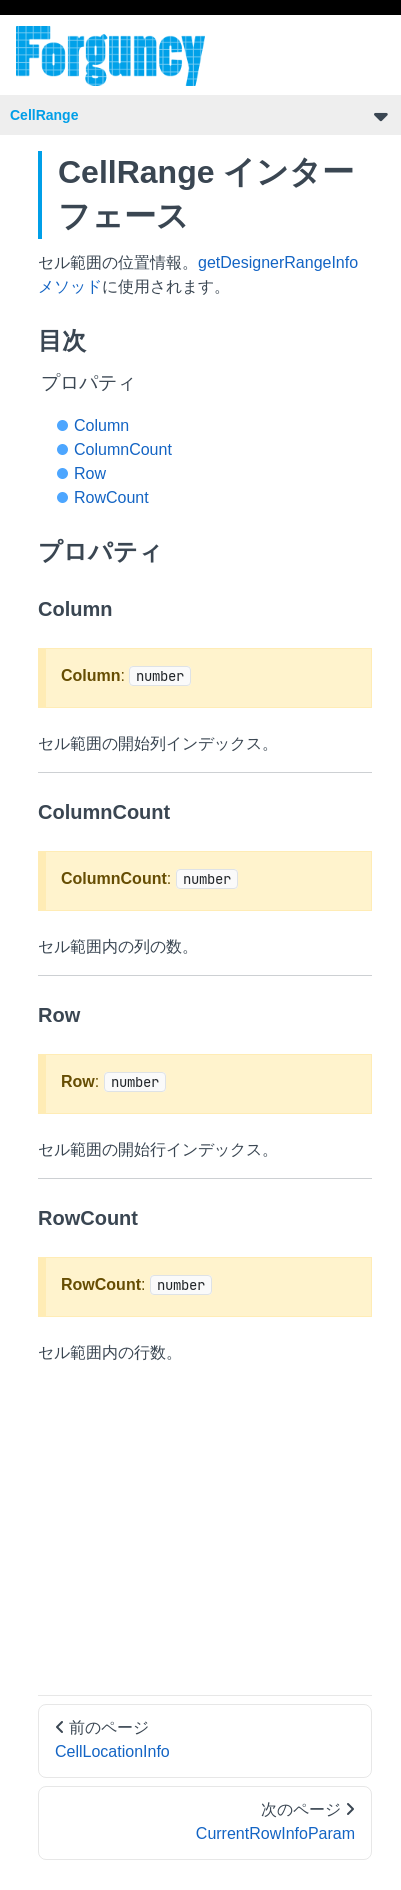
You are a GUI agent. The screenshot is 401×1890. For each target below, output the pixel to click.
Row (90, 473)
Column (101, 425)
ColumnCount (123, 449)
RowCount (111, 497)
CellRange (44, 115)
